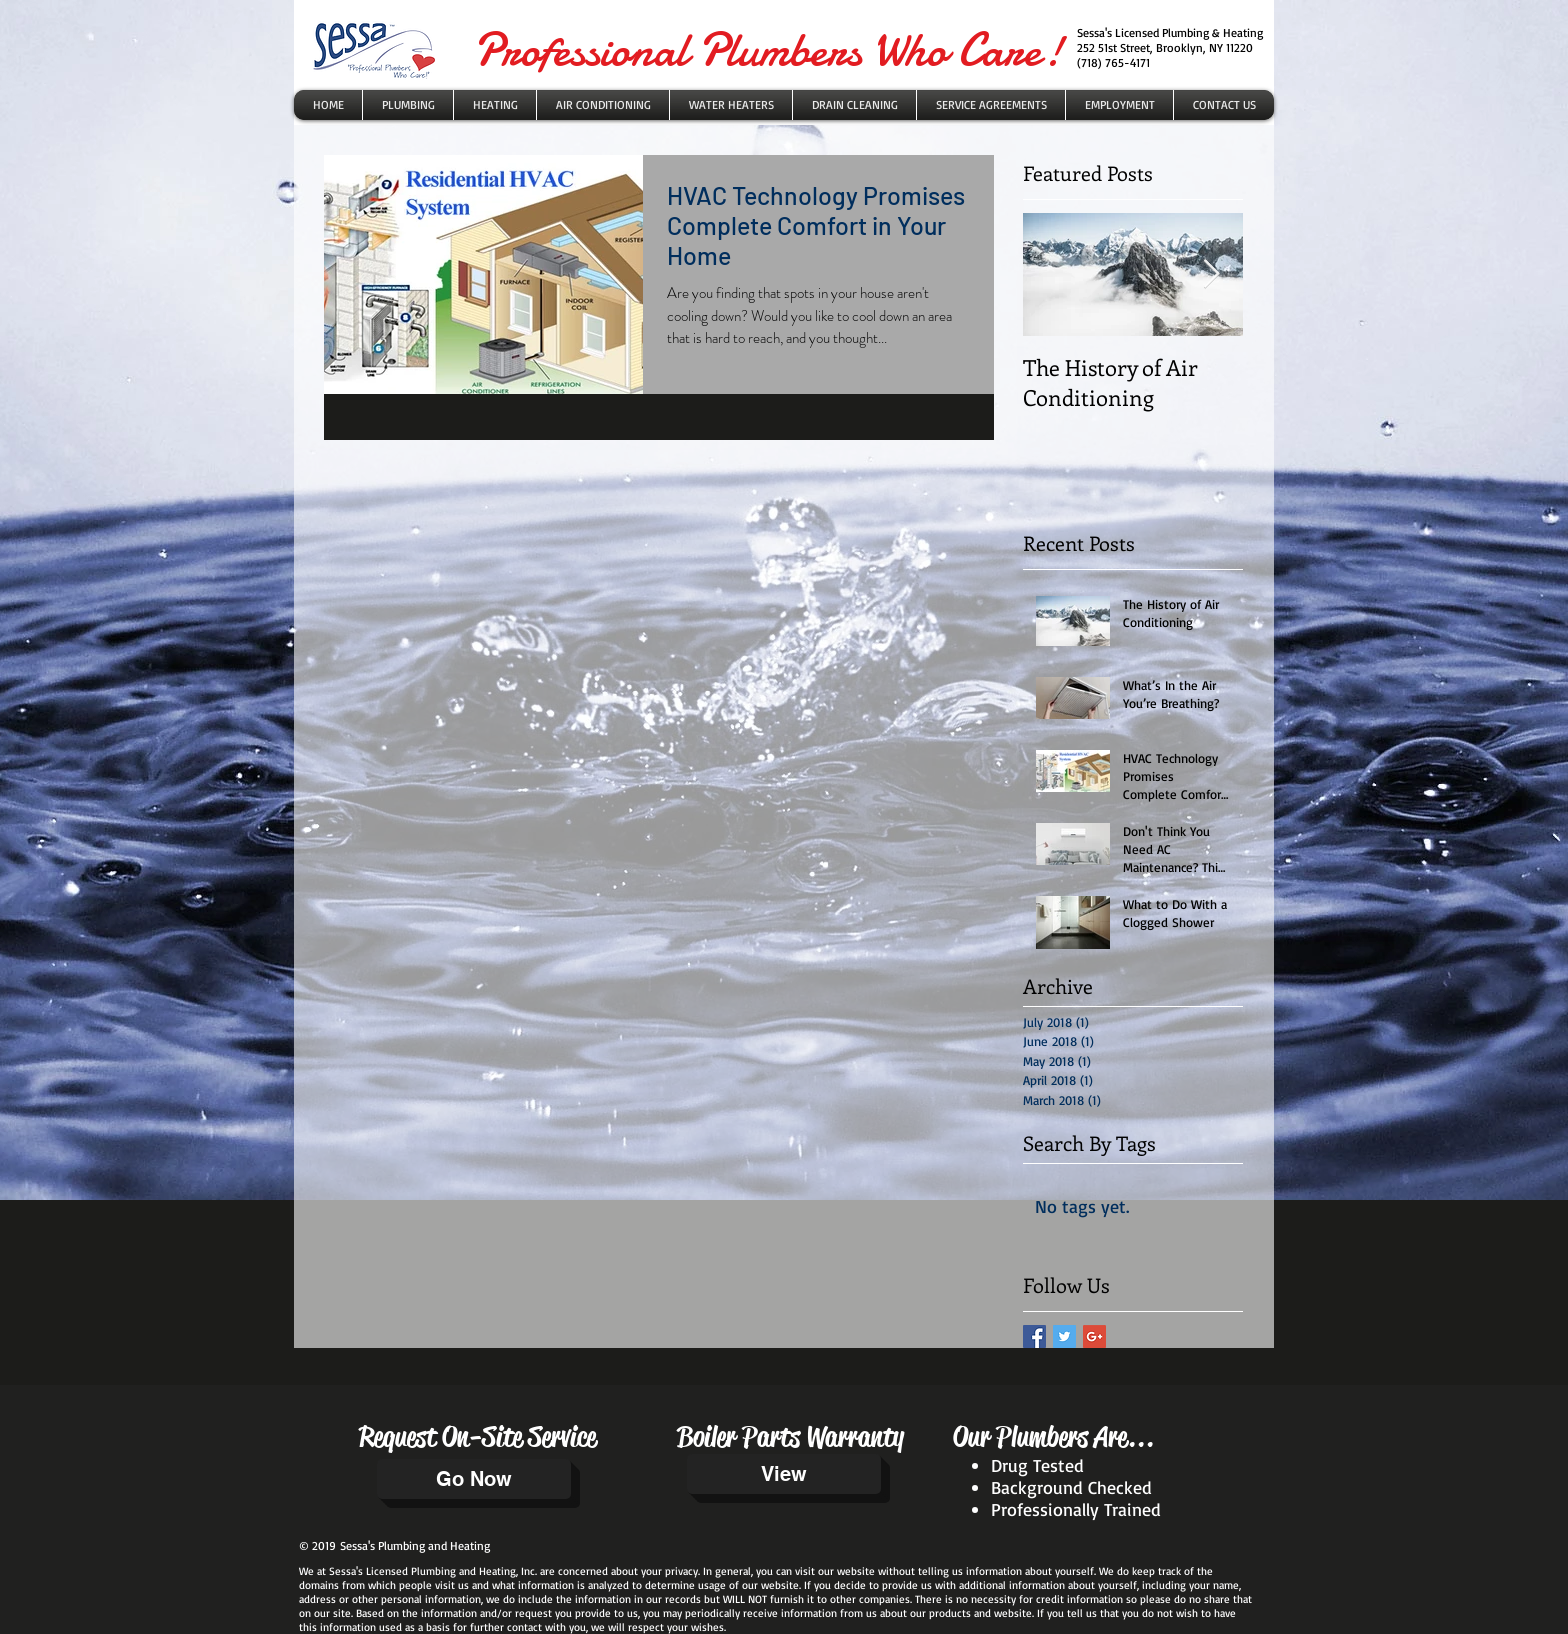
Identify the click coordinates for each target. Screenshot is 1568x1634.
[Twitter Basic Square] (1064, 1336)
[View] (784, 1474)
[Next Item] (1211, 274)
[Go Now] (474, 1479)
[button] (731, 105)
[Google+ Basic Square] (1094, 1336)
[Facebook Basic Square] (1034, 1336)
